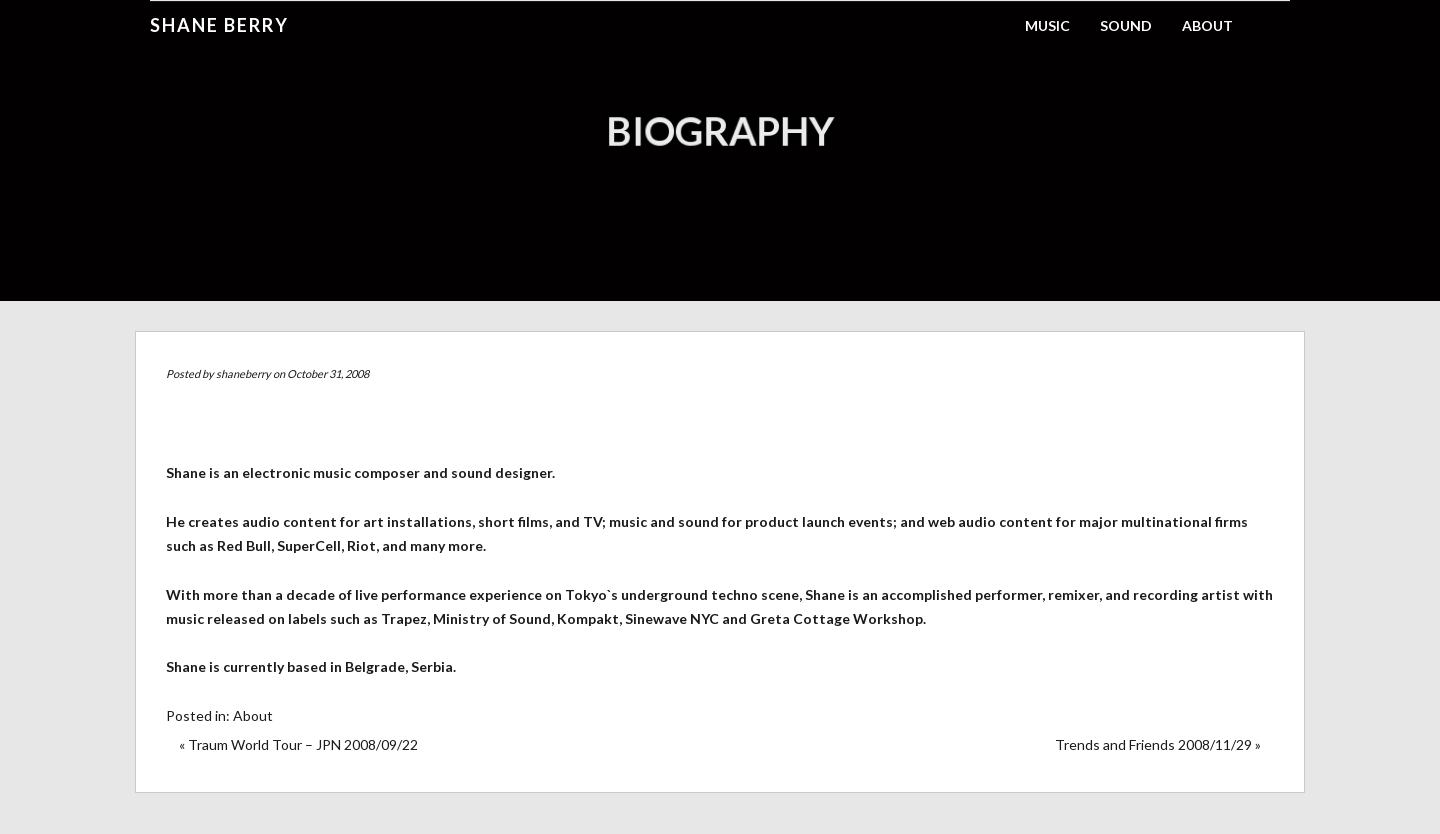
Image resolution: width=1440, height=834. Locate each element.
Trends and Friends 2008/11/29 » (1158, 744)
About (1207, 25)
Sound (1126, 25)
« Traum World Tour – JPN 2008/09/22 (298, 744)
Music (1047, 25)
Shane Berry (219, 25)
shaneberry (243, 373)
